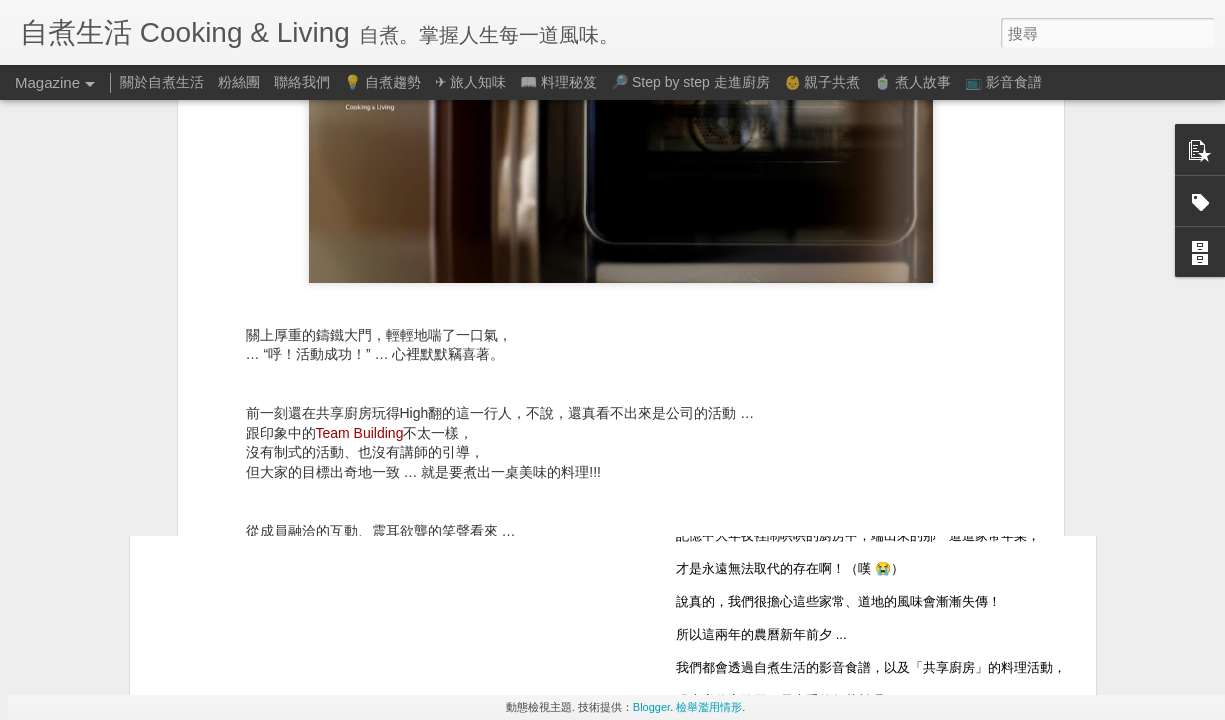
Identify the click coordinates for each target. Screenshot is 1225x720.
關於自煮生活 (162, 82)
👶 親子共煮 (822, 82)
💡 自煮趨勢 (382, 82)
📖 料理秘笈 (558, 82)
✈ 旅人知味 (471, 82)
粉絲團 (239, 82)
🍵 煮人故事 (912, 82)
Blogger (651, 707)
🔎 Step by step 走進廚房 (690, 82)
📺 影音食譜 (1003, 82)
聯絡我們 (302, 82)
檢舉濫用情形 (709, 707)
